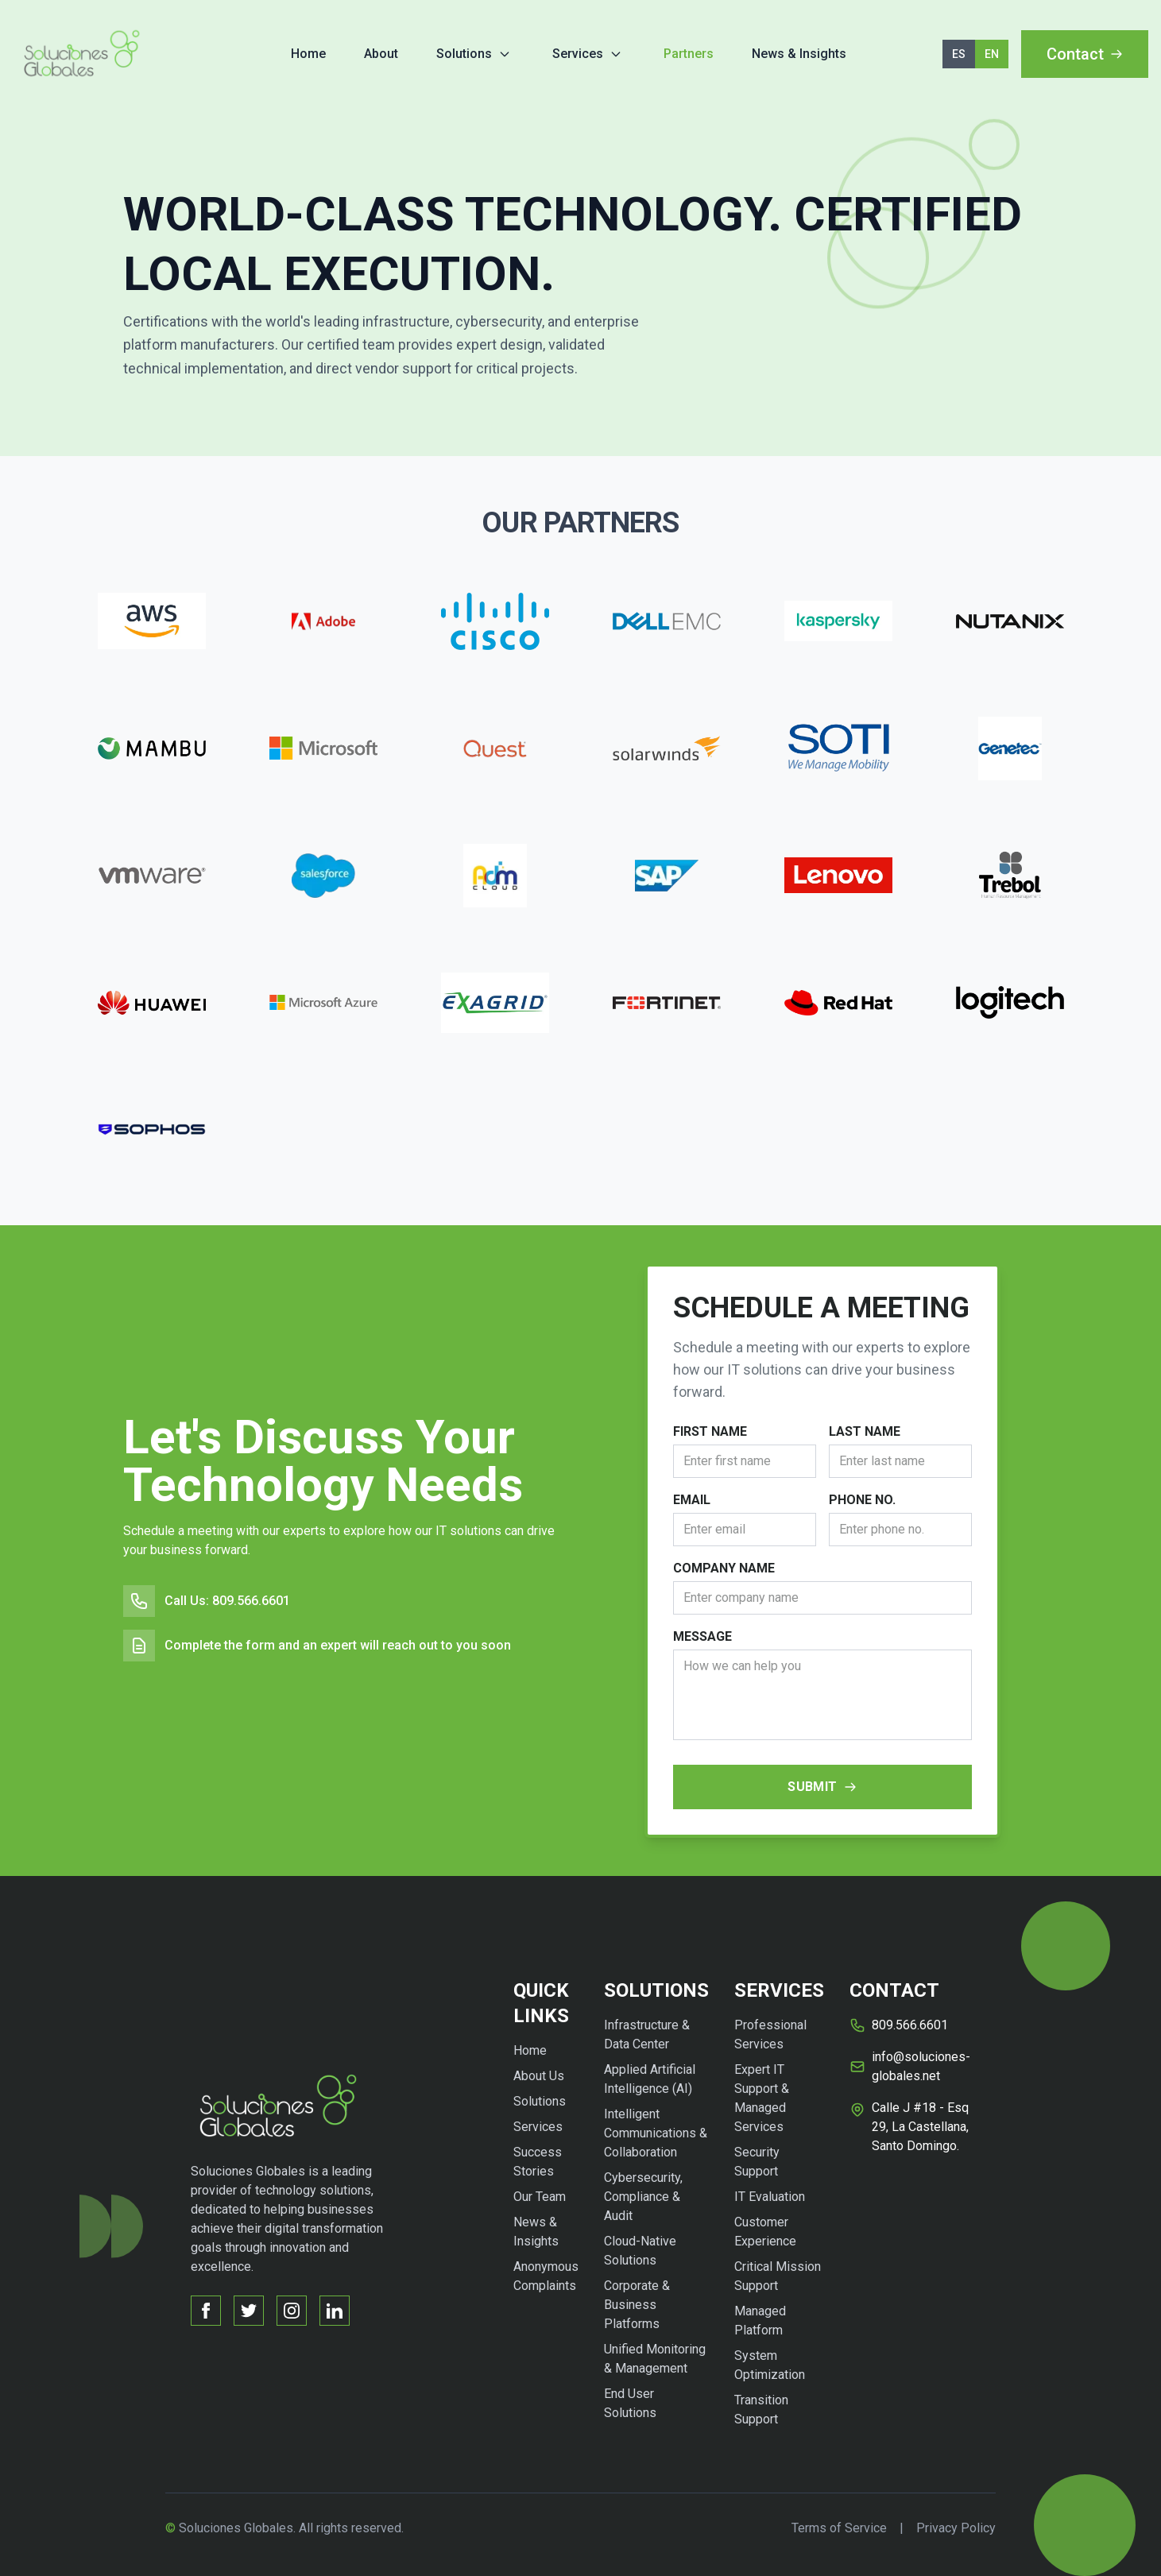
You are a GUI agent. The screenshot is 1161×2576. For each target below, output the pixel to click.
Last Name (864, 1431)
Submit (822, 1786)
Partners (689, 53)
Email (691, 1499)
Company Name (724, 1568)
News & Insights (799, 53)
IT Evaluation (769, 2196)
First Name (710, 1431)
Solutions (464, 53)
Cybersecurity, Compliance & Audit (643, 2196)
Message (702, 1636)
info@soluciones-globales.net (921, 2066)
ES (959, 54)
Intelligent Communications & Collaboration (655, 2133)
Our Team (539, 2196)
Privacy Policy (956, 2527)
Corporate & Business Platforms (637, 2304)
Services (577, 53)
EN (992, 54)
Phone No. (862, 1499)
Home (308, 53)
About (381, 53)
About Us (538, 2075)
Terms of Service (839, 2527)
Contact (1085, 54)
